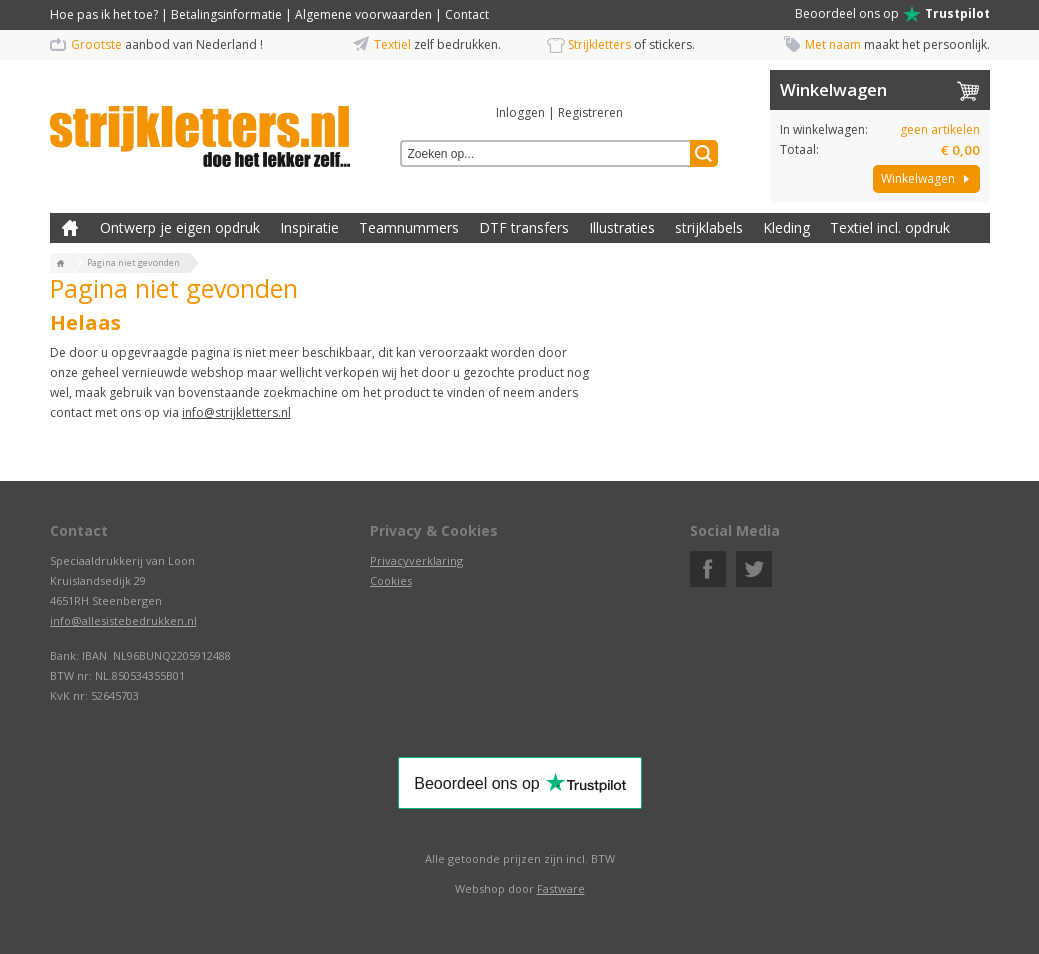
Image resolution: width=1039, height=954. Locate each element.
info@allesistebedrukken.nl (123, 620)
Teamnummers (409, 227)
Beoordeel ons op (892, 14)
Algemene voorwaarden (363, 14)
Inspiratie (309, 227)
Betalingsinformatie (226, 14)
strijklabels (709, 227)
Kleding (786, 227)
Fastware (561, 888)
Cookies (391, 580)
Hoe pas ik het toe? (104, 14)
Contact (467, 14)
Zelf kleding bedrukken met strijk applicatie (70, 228)
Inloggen (520, 112)
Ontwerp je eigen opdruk (180, 227)
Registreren (590, 112)
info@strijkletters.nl (236, 412)
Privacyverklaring (416, 560)
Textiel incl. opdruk (890, 227)
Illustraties (622, 227)
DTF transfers (524, 227)
